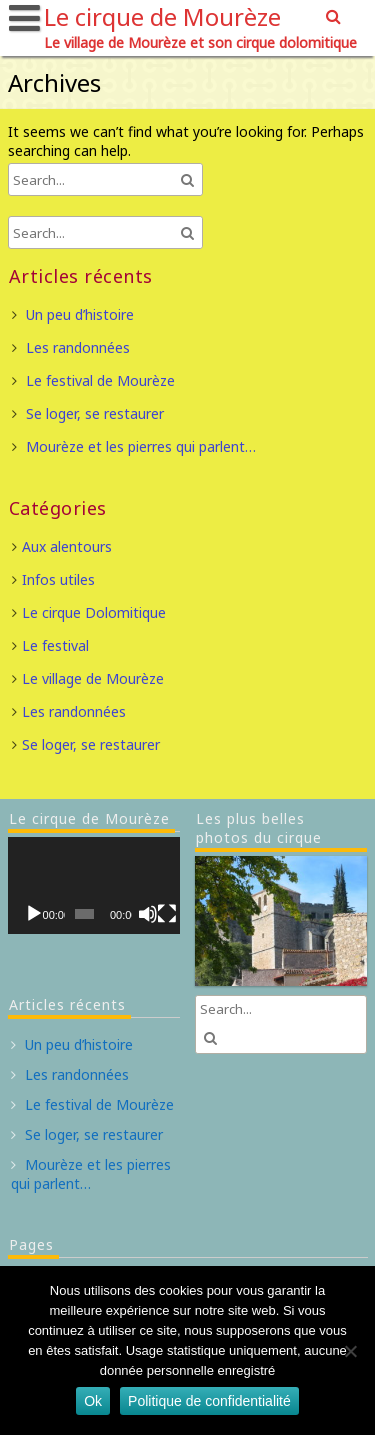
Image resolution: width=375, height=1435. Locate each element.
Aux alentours (67, 546)
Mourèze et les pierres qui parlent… (141, 446)
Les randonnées (78, 347)
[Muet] (148, 914)
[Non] (350, 1351)
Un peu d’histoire (80, 314)
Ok (93, 1401)
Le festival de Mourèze (100, 380)
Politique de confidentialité (209, 1401)
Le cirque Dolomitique (94, 612)
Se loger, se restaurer (95, 413)
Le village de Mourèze (93, 678)
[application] (94, 885)
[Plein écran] (167, 914)
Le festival (55, 645)
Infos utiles (58, 579)
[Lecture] (34, 914)
